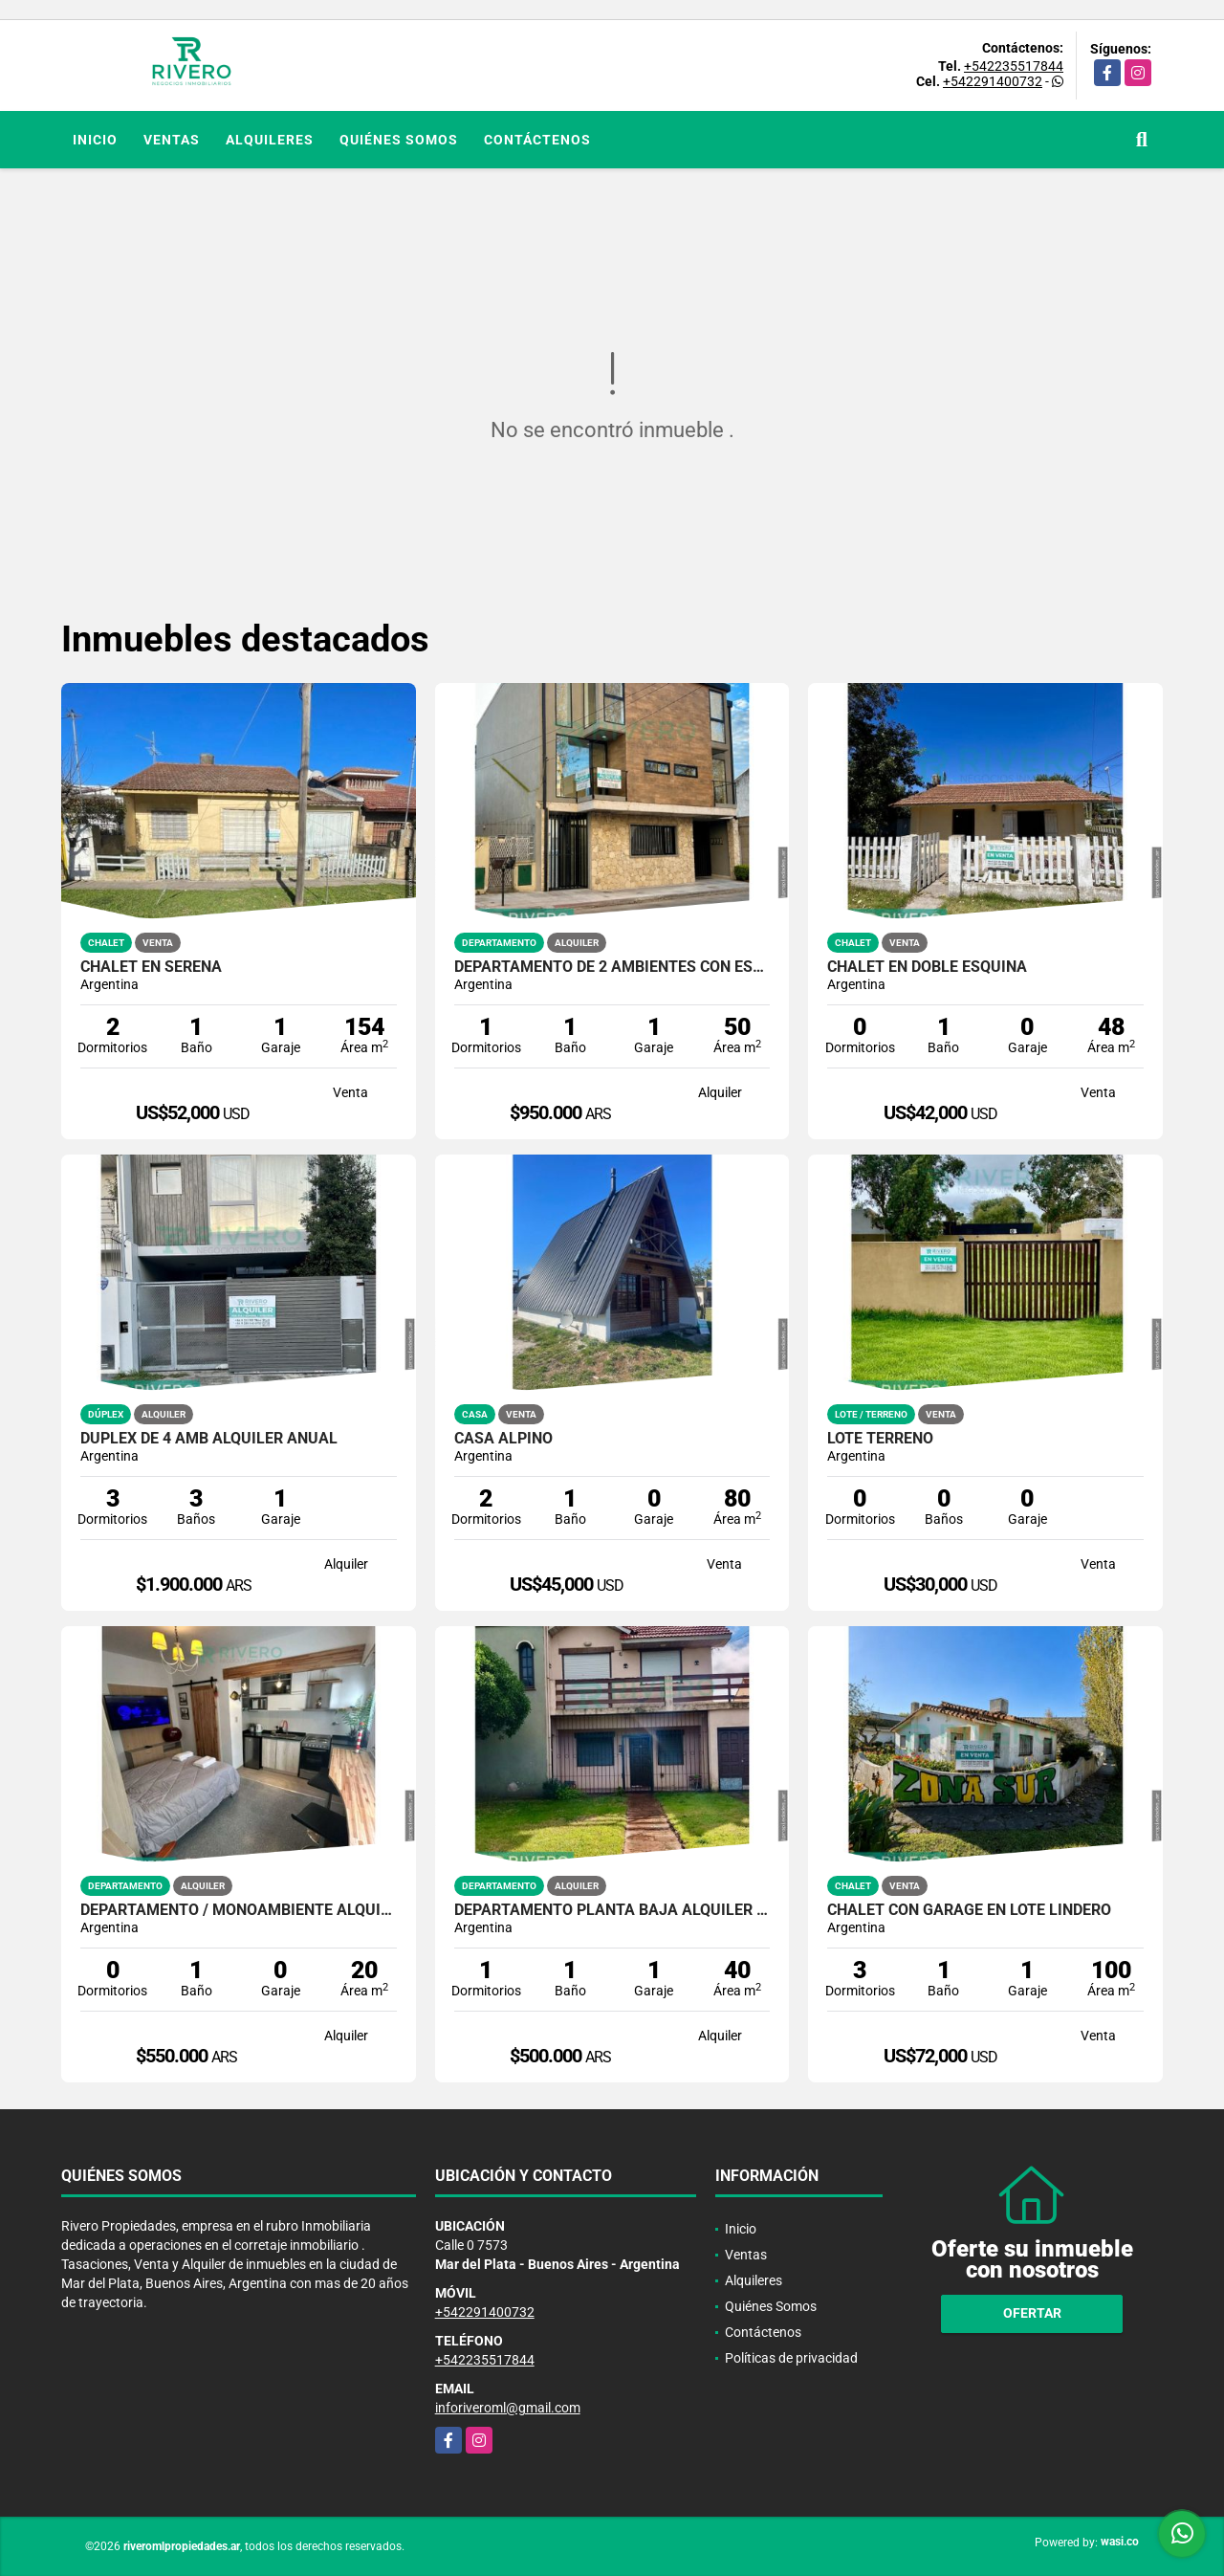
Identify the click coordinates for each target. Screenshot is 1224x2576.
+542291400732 (992, 81)
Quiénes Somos (398, 139)
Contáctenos (537, 139)
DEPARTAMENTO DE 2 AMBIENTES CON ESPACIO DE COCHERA (612, 967)
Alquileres (270, 139)
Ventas (171, 139)
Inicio (95, 139)
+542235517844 (1013, 66)
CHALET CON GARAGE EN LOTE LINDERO (969, 1910)
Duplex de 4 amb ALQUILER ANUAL (209, 1438)
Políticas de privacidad (791, 2358)
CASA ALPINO (503, 1438)
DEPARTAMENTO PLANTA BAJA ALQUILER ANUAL (612, 1910)
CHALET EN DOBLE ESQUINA (927, 967)
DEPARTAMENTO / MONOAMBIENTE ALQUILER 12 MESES (238, 1910)
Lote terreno (880, 1438)
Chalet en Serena (151, 967)
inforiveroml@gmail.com (507, 2407)
